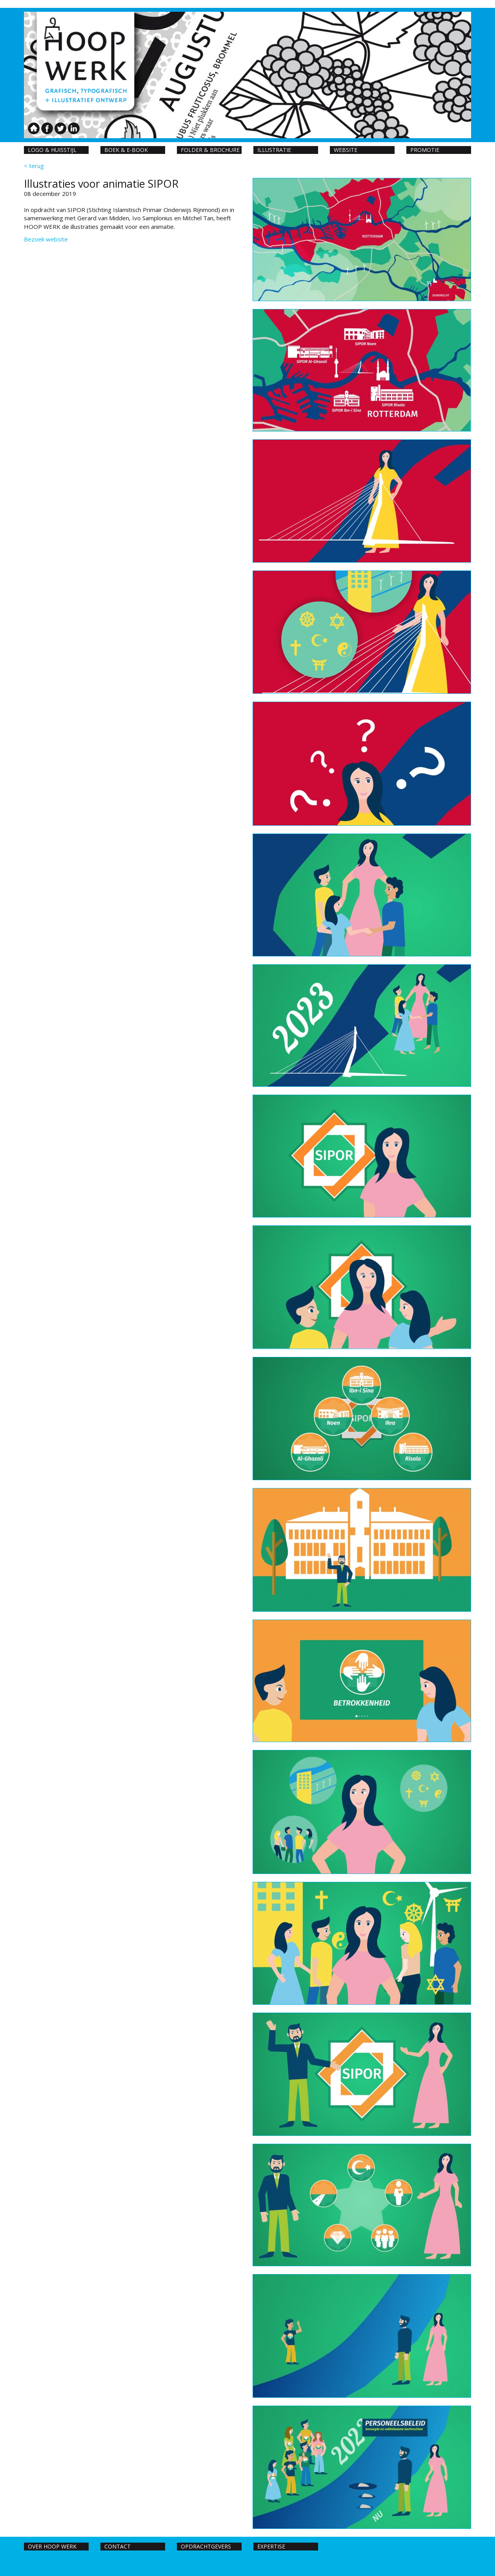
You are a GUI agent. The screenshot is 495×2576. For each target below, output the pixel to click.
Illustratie (274, 150)
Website (345, 150)
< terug (34, 166)
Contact (117, 2546)
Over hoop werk (52, 2546)
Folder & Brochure (210, 150)
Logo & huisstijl (52, 150)
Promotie (424, 150)
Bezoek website (46, 239)
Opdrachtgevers (206, 2546)
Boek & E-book (126, 150)
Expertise (271, 2546)
